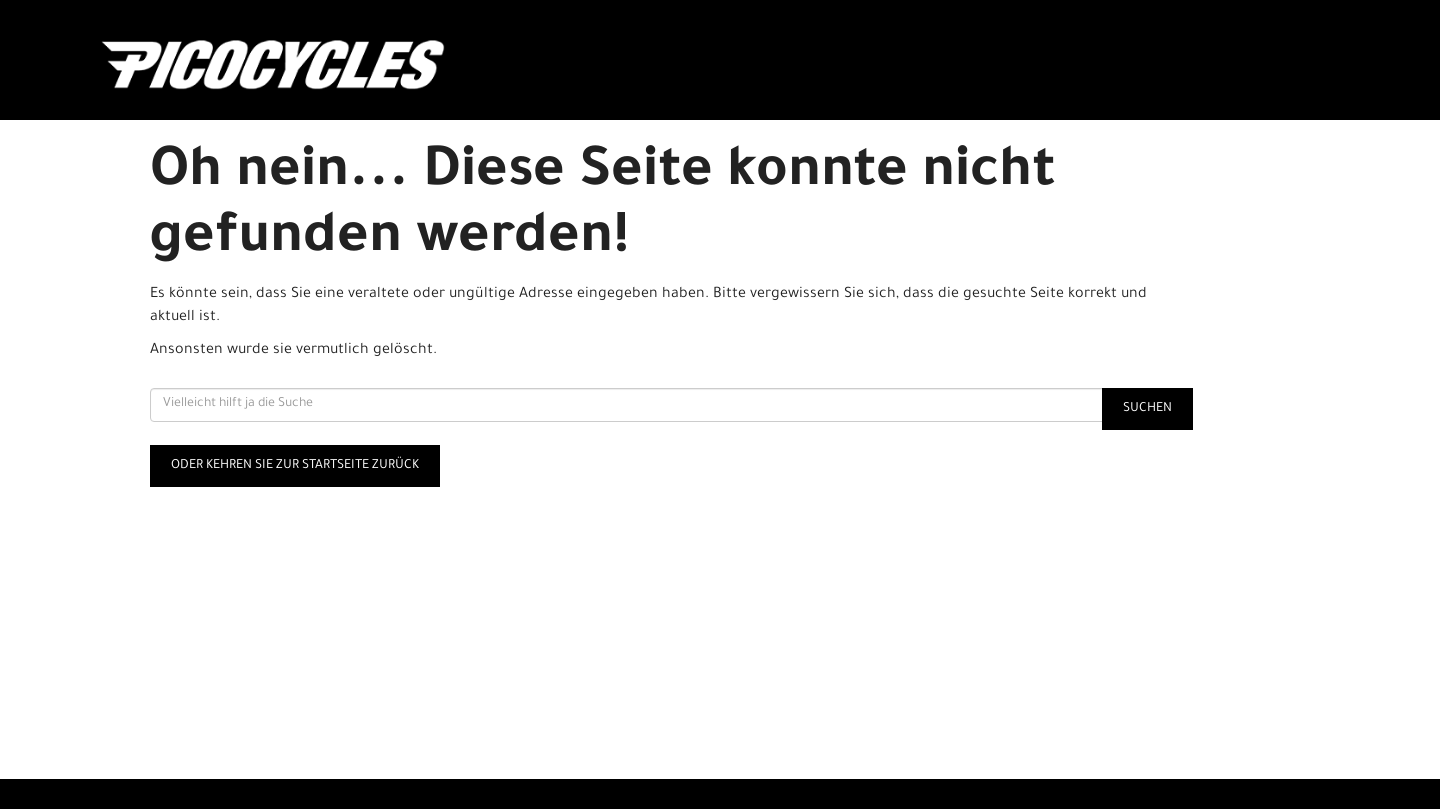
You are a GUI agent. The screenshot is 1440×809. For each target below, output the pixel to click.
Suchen (1147, 409)
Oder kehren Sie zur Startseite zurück (295, 466)
